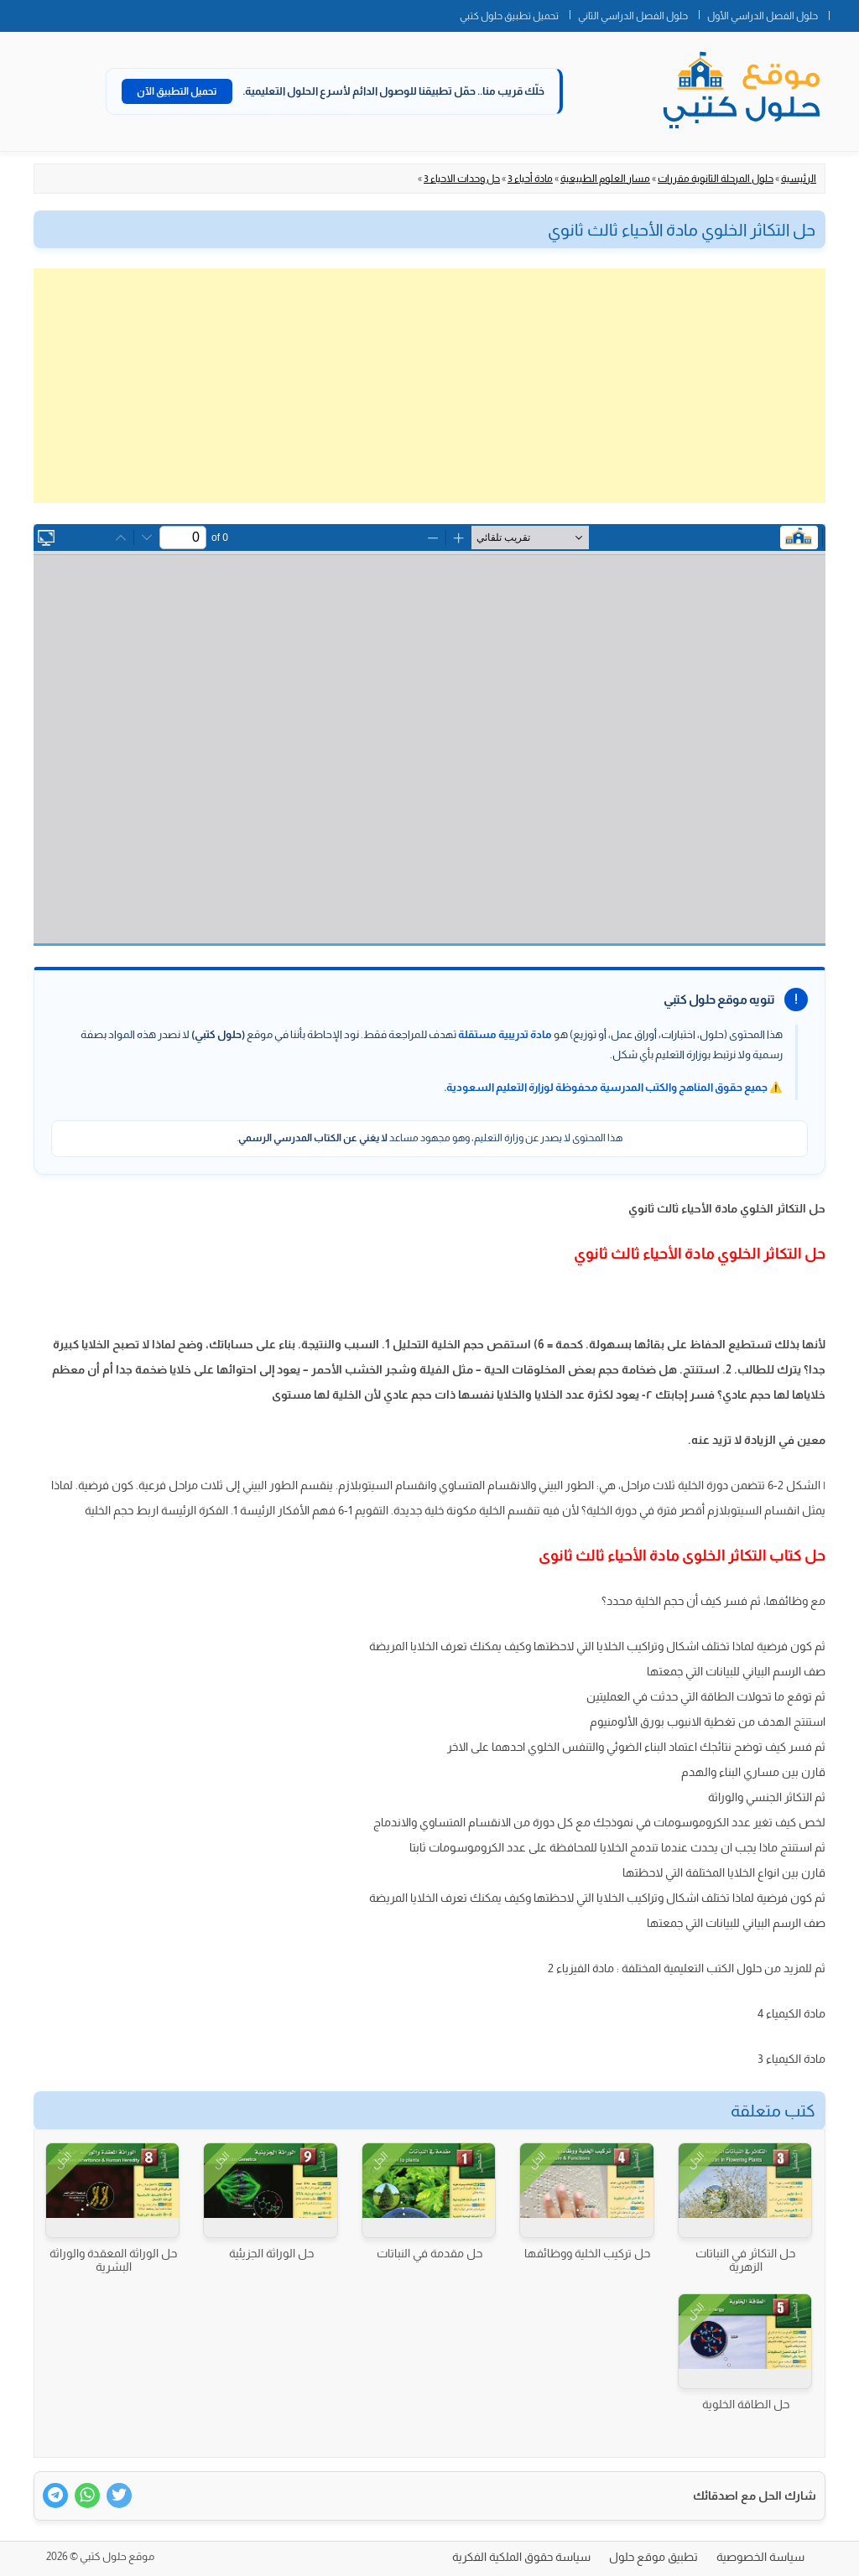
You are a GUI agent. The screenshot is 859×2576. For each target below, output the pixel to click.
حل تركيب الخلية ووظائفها (587, 2253)
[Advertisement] (429, 385)
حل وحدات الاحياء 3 (462, 178)
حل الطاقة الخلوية (745, 2404)
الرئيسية (798, 178)
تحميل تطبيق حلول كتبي (509, 16)
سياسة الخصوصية (760, 2556)
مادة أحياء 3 (530, 178)
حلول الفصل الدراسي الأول (762, 16)
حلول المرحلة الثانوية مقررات (715, 178)
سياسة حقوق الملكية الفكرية (521, 2556)
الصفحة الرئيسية (844, 12)
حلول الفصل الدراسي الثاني (633, 16)
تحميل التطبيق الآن (177, 91)
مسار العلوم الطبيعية (605, 178)
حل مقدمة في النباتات (429, 2253)
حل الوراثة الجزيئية (271, 2253)
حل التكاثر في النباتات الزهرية (745, 2259)
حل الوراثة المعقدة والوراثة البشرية (113, 2259)
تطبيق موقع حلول (653, 2556)
